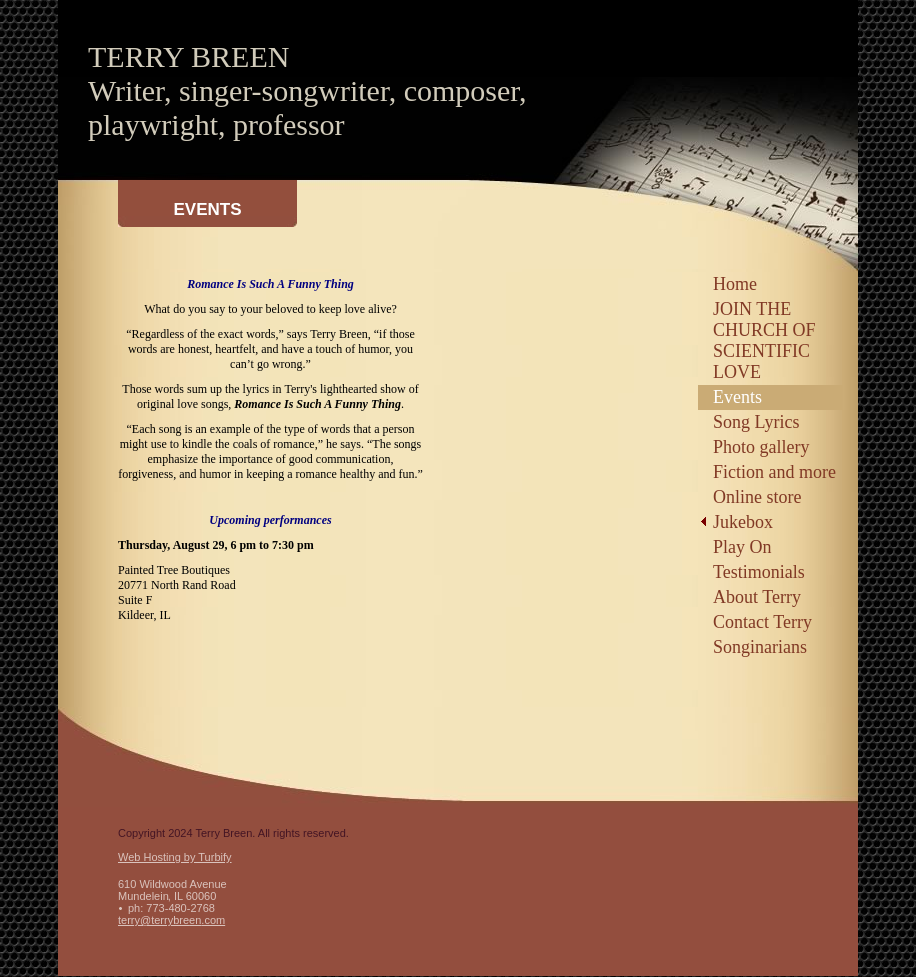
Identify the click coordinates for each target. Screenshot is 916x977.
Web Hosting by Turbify (175, 857)
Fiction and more (774, 472)
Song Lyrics (756, 422)
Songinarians (760, 647)
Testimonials (759, 572)
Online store (757, 497)
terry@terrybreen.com (171, 920)
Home (735, 284)
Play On (742, 547)
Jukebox (743, 522)
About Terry (757, 597)
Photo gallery (761, 447)
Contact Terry (762, 622)
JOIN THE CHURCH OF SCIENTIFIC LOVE (764, 340)
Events (737, 397)
